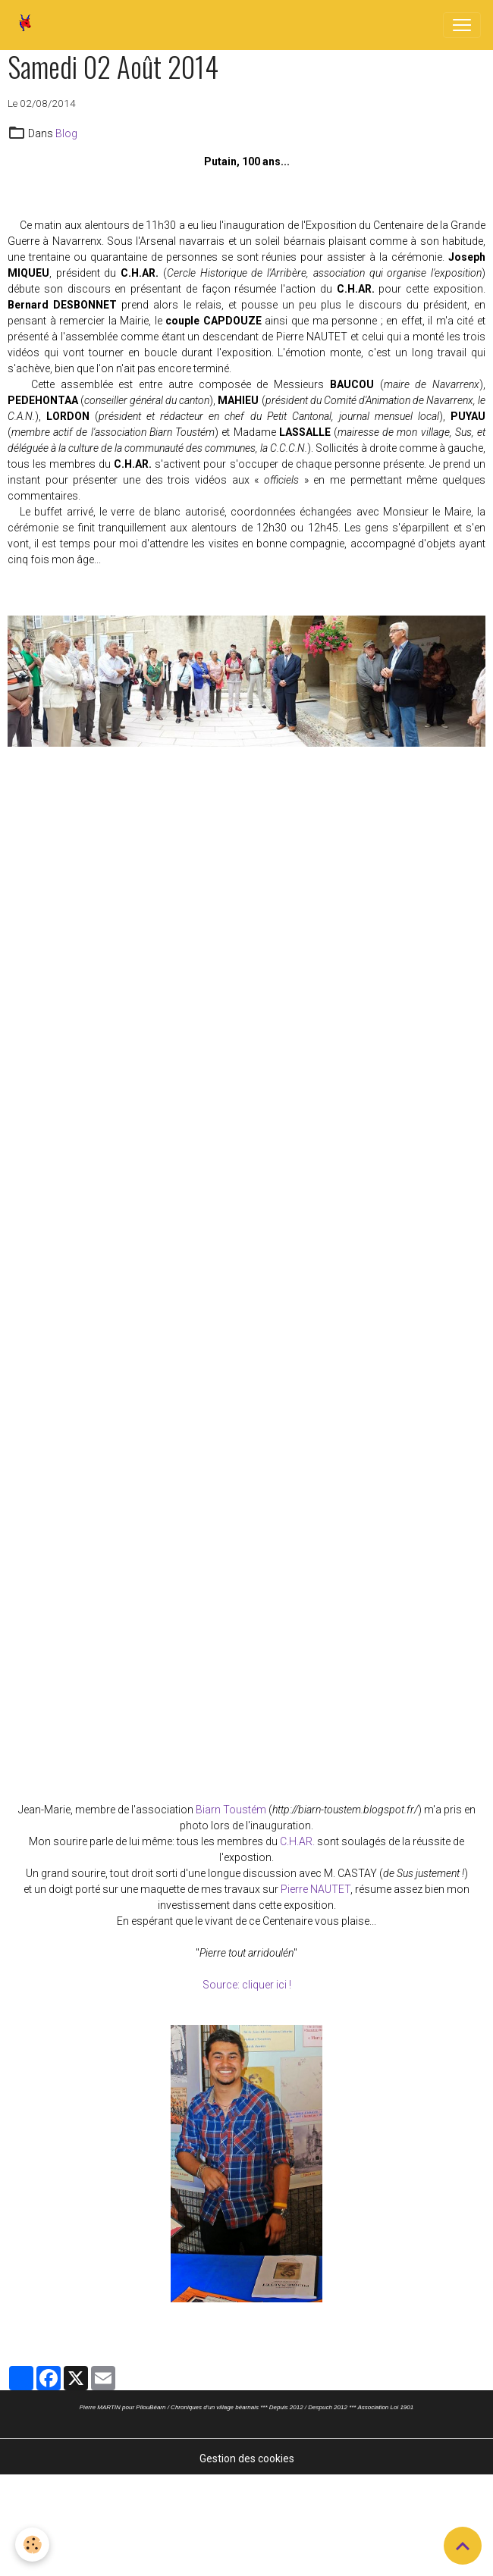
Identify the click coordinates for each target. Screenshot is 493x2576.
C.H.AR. (297, 1841)
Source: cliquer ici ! (247, 1985)
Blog (66, 133)
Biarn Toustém (231, 1810)
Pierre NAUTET (315, 1889)
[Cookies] (32, 2544)
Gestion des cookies (246, 2458)
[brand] (28, 25)
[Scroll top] (463, 2546)
